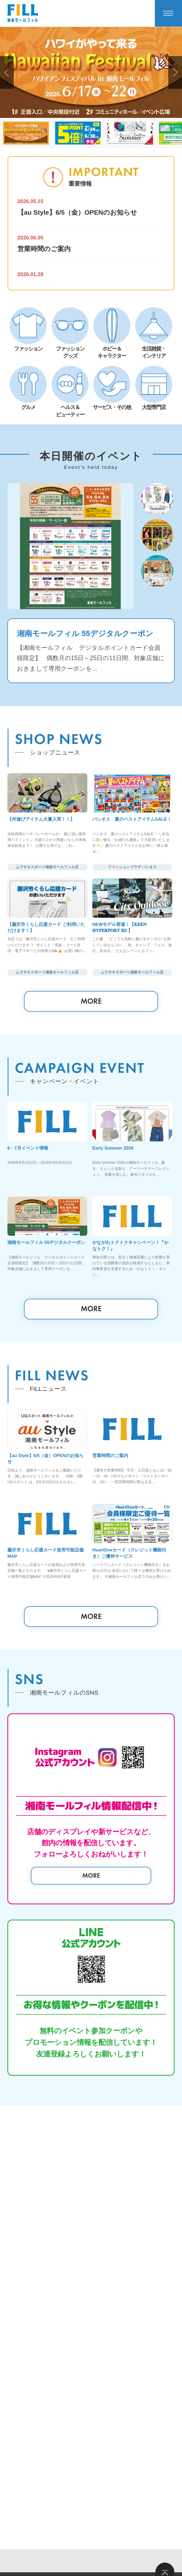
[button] (7, 72)
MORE (91, 1097)
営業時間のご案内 (44, 248)
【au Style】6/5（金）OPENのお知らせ (77, 212)
